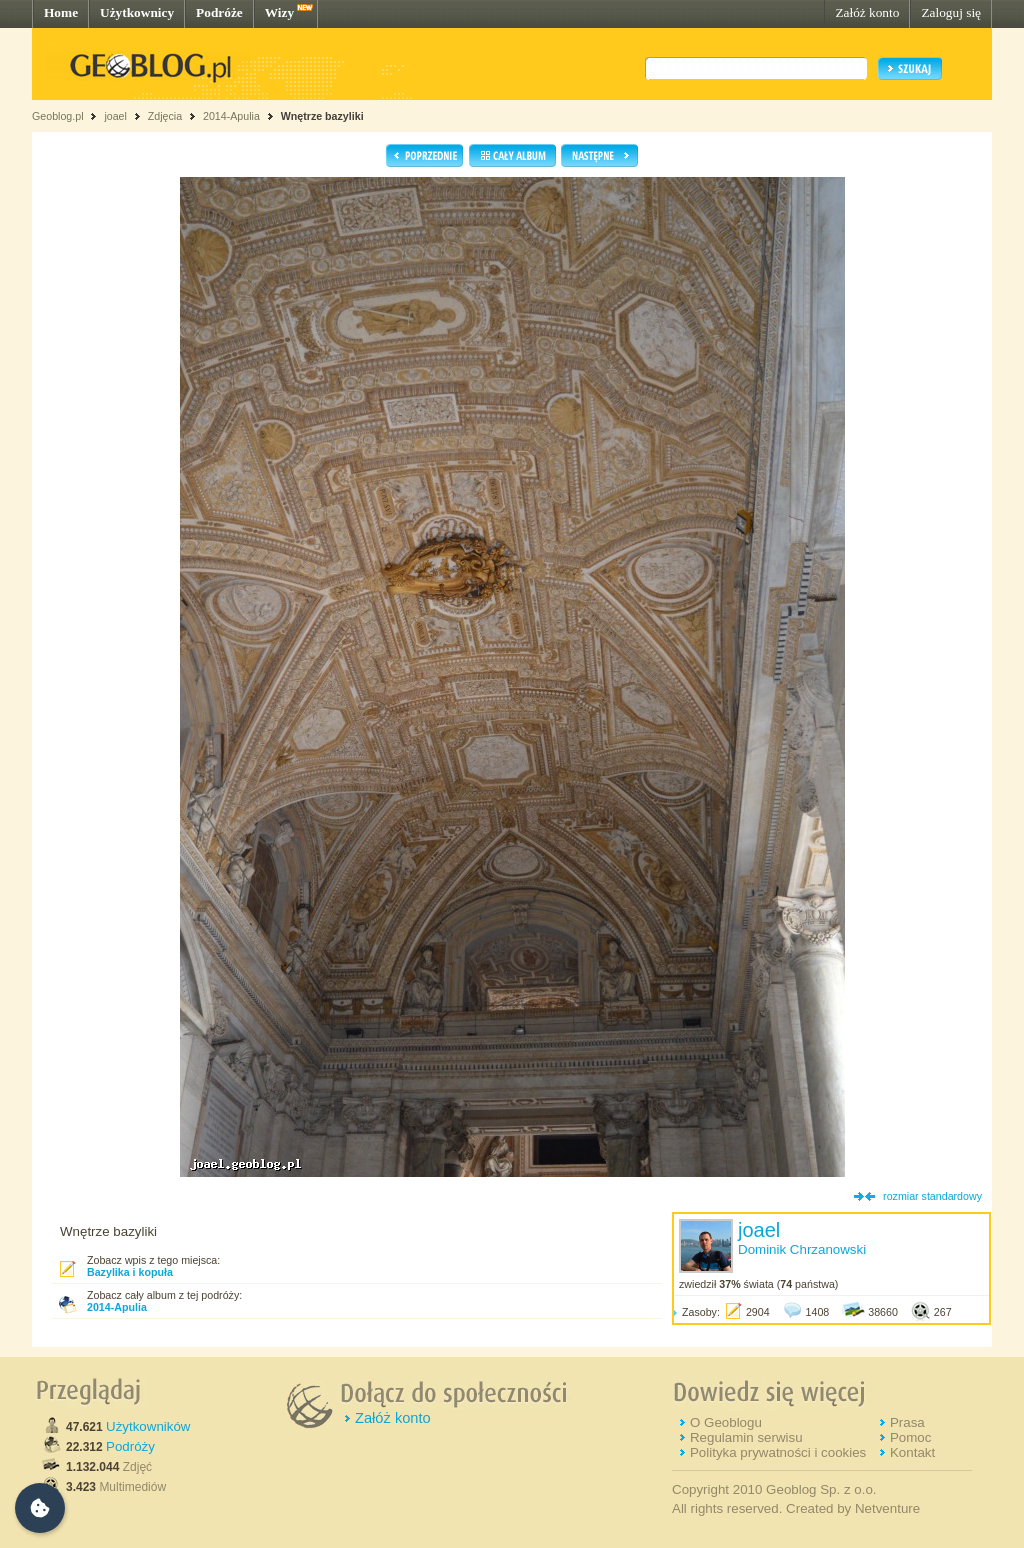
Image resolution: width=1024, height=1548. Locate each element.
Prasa (907, 1422)
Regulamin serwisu (746, 1437)
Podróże (219, 12)
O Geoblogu (726, 1422)
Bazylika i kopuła (130, 1272)
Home (61, 12)
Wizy (279, 12)
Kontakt (912, 1452)
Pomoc (910, 1437)
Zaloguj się (951, 12)
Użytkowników (148, 1426)
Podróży (130, 1446)
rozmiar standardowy (932, 1196)
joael (115, 116)
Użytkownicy (137, 12)
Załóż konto (867, 12)
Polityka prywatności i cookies (778, 1452)
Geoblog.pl (58, 116)
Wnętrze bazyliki (322, 116)
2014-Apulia (231, 116)
